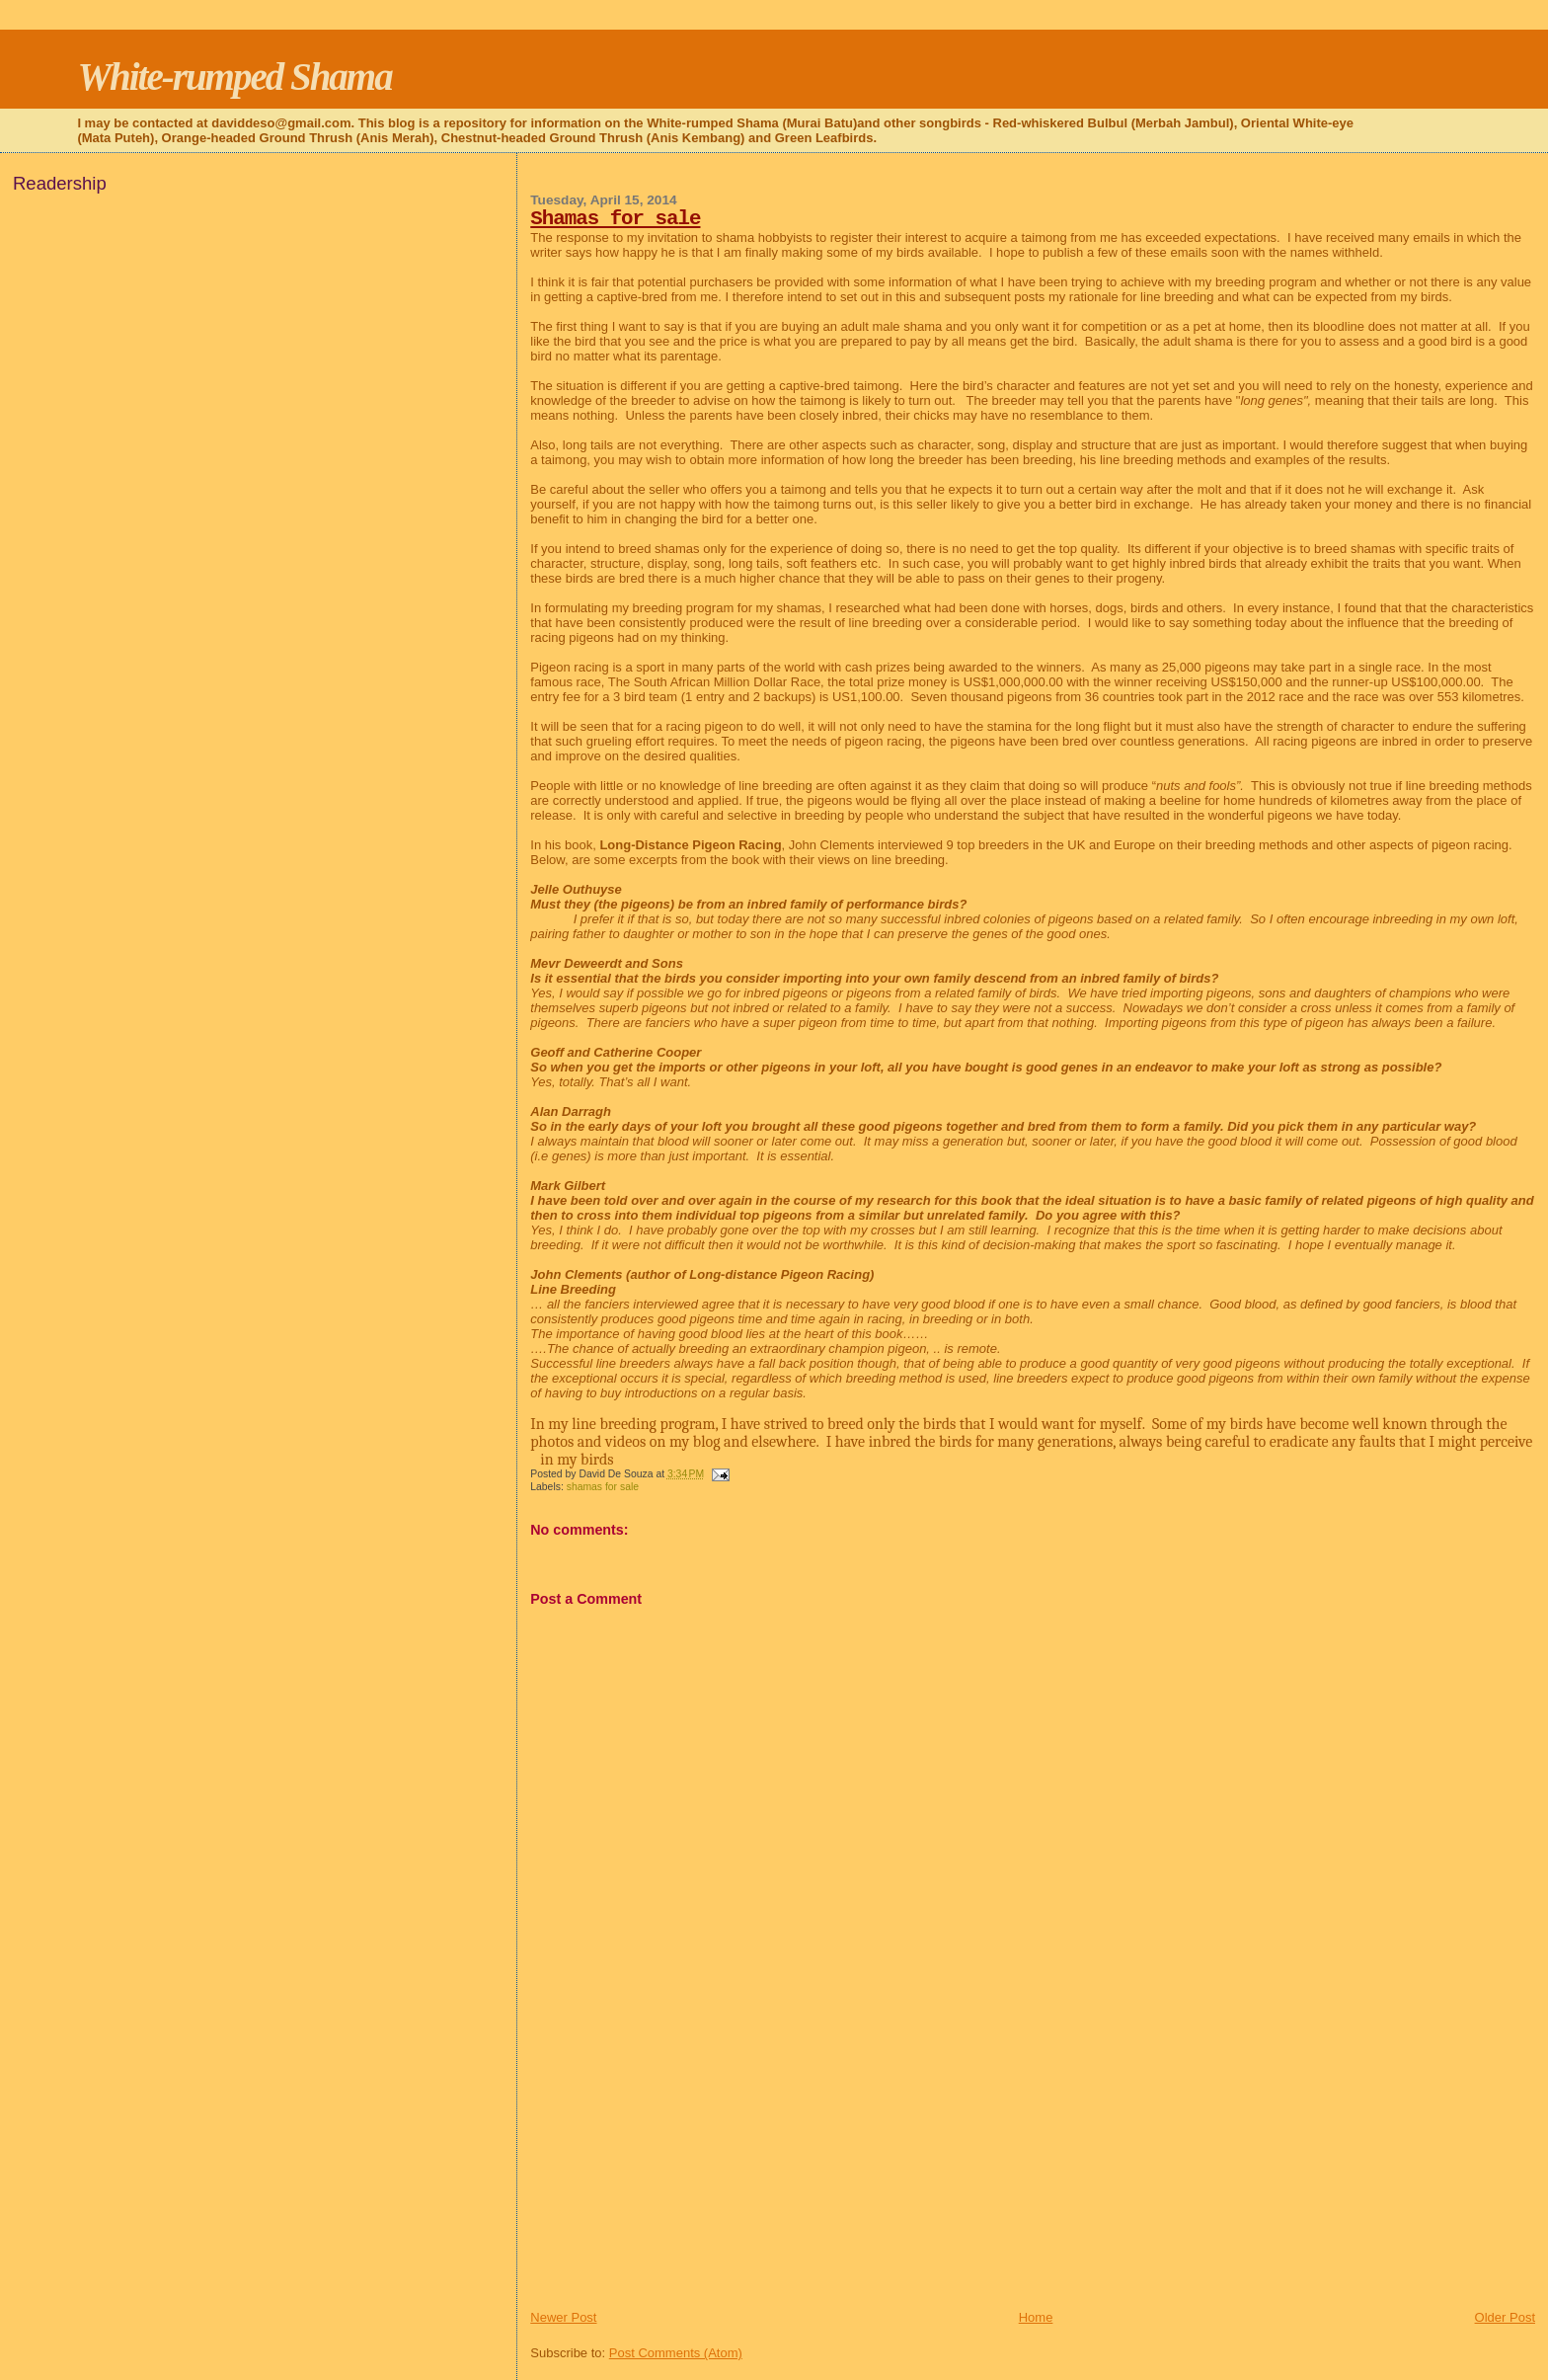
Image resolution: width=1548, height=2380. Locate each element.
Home (1036, 2317)
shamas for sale (603, 1486)
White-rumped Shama (234, 76)
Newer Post (563, 2317)
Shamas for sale (615, 218)
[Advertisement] (678, 2170)
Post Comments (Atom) (675, 2352)
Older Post (1505, 2317)
